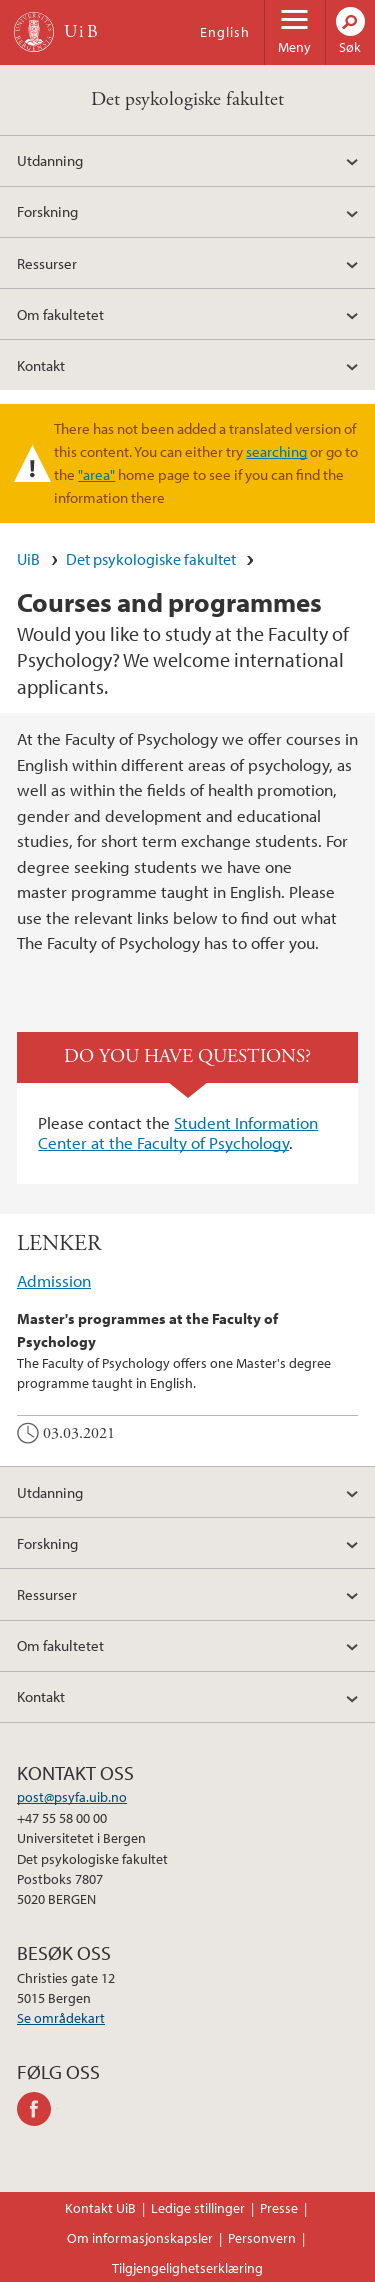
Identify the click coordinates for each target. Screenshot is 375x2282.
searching (276, 451)
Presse (279, 2208)
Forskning (47, 211)
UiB (28, 559)
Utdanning (50, 160)
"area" (96, 474)
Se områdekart (61, 2018)
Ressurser (47, 263)
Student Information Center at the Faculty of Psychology (178, 1132)
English (225, 32)
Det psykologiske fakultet (187, 99)
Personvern (262, 2238)
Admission (54, 1280)
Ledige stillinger (198, 2208)
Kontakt (41, 365)
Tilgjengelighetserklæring (187, 2268)
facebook (37, 2109)
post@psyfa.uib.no (72, 1797)
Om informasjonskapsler (140, 2238)
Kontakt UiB (100, 2208)
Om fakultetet (60, 314)
